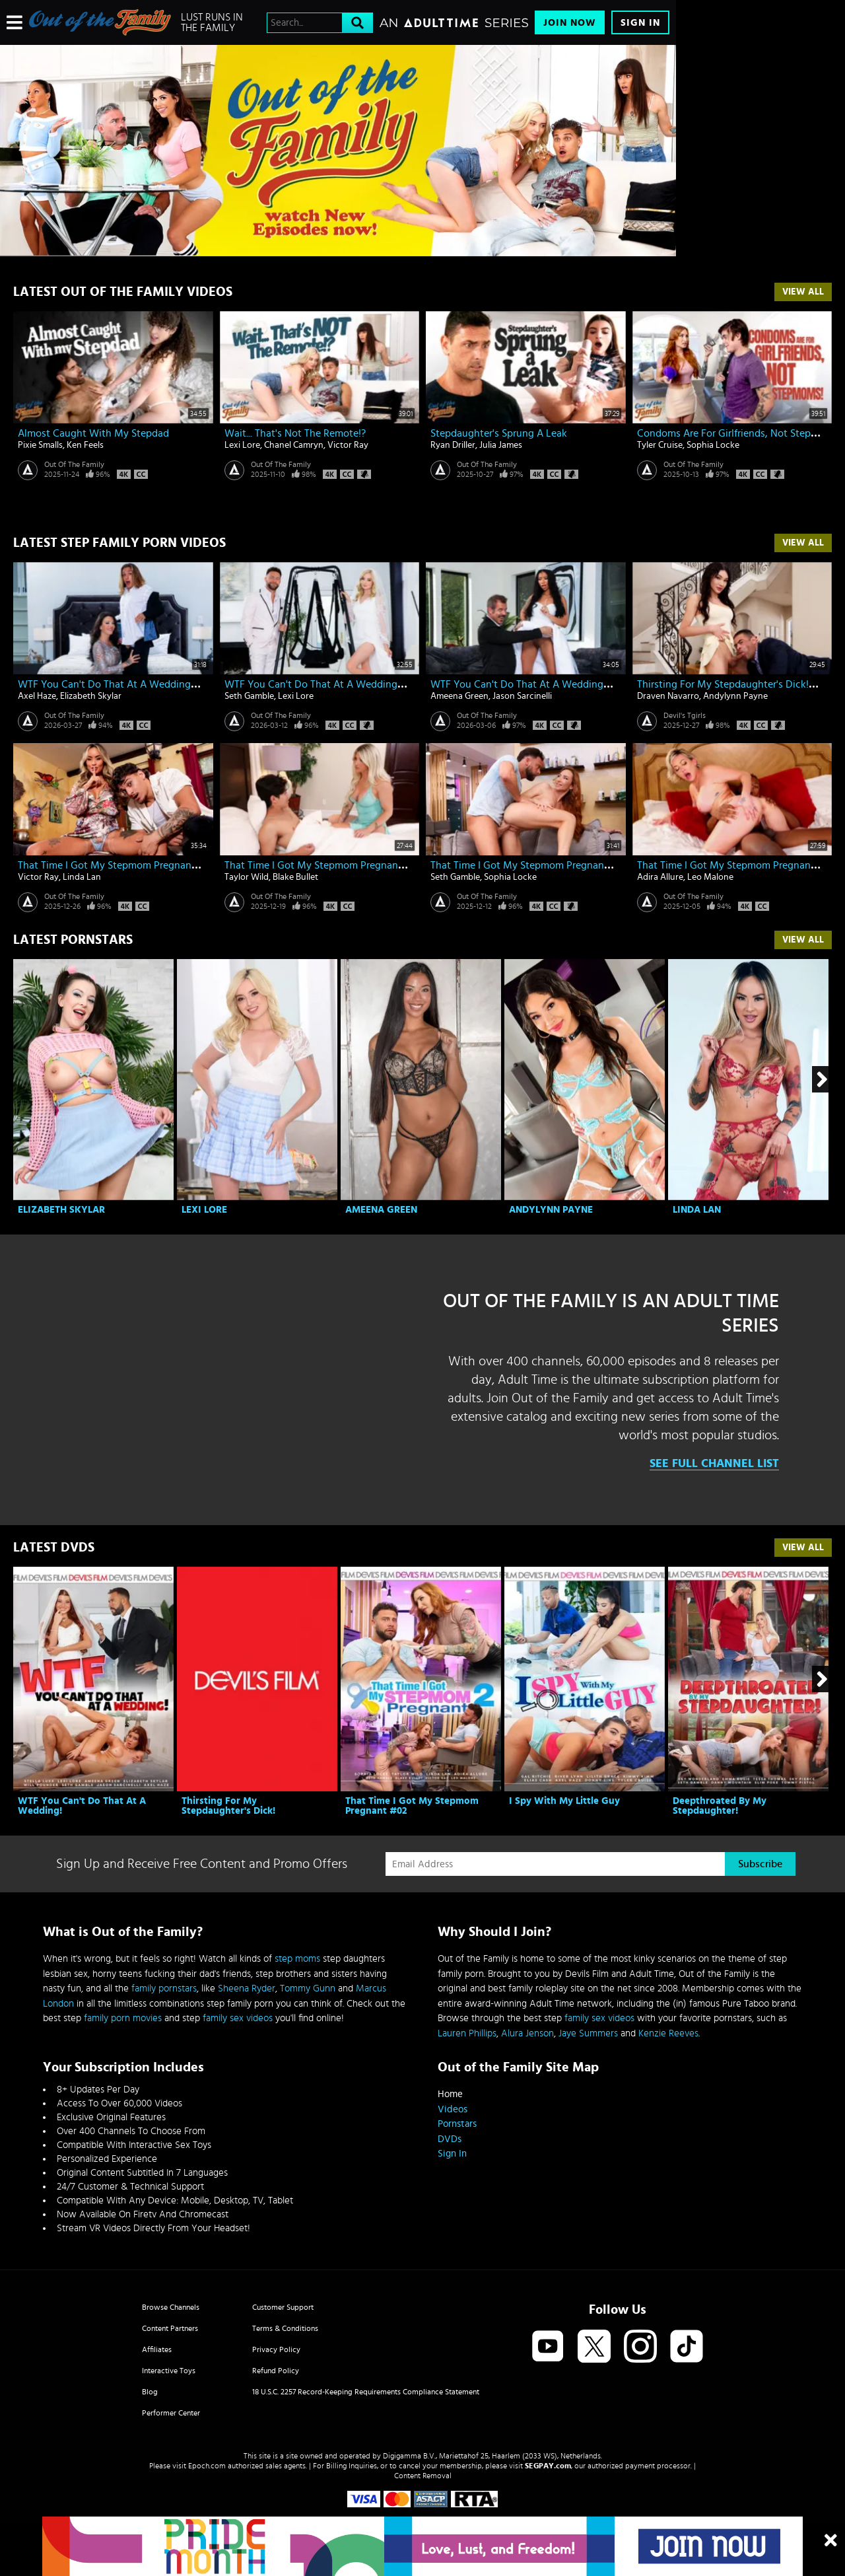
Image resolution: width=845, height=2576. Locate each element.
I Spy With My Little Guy (564, 1801)
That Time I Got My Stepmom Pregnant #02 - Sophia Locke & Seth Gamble (600, 865)
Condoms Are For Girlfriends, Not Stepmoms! (739, 433)
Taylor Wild (246, 877)
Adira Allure (660, 877)
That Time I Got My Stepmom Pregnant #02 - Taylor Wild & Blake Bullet (387, 865)
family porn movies (123, 2018)
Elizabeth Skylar (90, 696)
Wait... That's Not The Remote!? (295, 433)
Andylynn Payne (735, 696)
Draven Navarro (668, 696)
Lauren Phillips (467, 2033)
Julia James (500, 445)
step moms (297, 1959)
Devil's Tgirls (684, 715)
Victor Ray (347, 445)
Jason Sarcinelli (522, 696)
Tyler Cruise (660, 445)
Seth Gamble (249, 696)
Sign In (640, 23)
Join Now (569, 23)
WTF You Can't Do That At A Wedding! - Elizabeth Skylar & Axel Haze (174, 684)
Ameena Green (459, 696)
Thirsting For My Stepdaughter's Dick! (228, 1806)
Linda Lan (82, 877)
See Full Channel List (714, 1464)
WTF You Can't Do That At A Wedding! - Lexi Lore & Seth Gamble (372, 684)
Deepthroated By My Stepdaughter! (719, 1806)
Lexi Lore (242, 445)
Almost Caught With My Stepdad (93, 433)
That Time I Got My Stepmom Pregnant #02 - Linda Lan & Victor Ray (173, 865)
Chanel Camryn (293, 445)
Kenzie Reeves (668, 2033)
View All (803, 292)
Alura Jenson (527, 2033)
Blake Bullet (295, 877)
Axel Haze (37, 696)
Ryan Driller (452, 445)
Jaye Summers (588, 2033)
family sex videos (238, 2018)
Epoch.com (207, 2466)
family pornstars (164, 1988)
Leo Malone (710, 877)
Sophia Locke (713, 445)
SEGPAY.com (548, 2466)
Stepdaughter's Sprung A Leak (498, 433)
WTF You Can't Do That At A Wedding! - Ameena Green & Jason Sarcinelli (597, 684)
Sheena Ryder (246, 1988)
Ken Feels (85, 445)
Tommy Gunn (307, 1988)
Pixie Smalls (40, 445)
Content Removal (423, 2476)
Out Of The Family (74, 464)
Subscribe (760, 1864)
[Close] (831, 2541)
